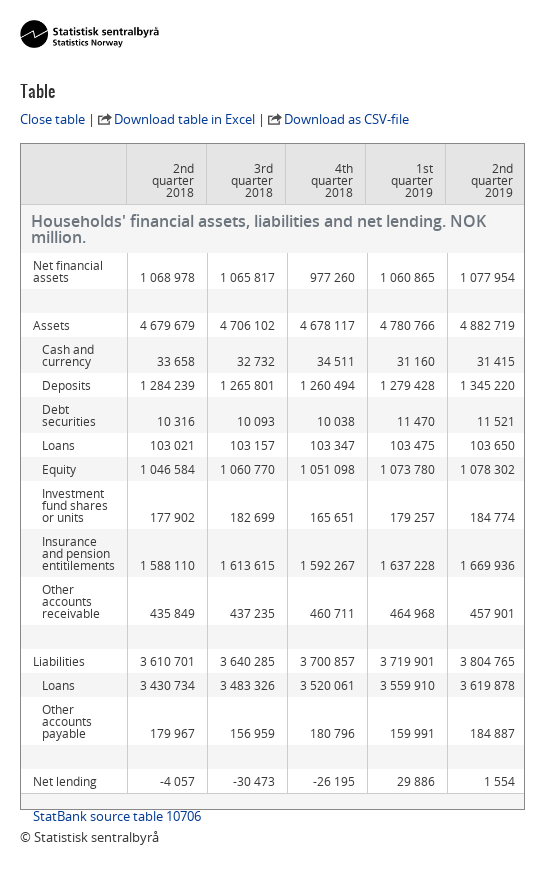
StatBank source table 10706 (117, 816)
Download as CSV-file (346, 119)
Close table (52, 119)
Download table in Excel (184, 119)
